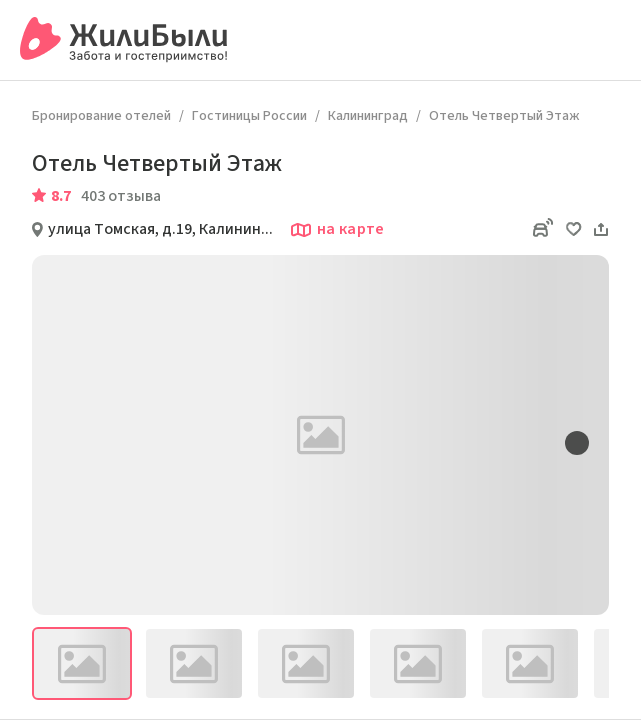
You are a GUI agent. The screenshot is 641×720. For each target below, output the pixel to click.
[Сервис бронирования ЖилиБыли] (124, 40)
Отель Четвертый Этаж (504, 116)
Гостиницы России (249, 116)
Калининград (368, 116)
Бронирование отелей (101, 116)
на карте (337, 230)
